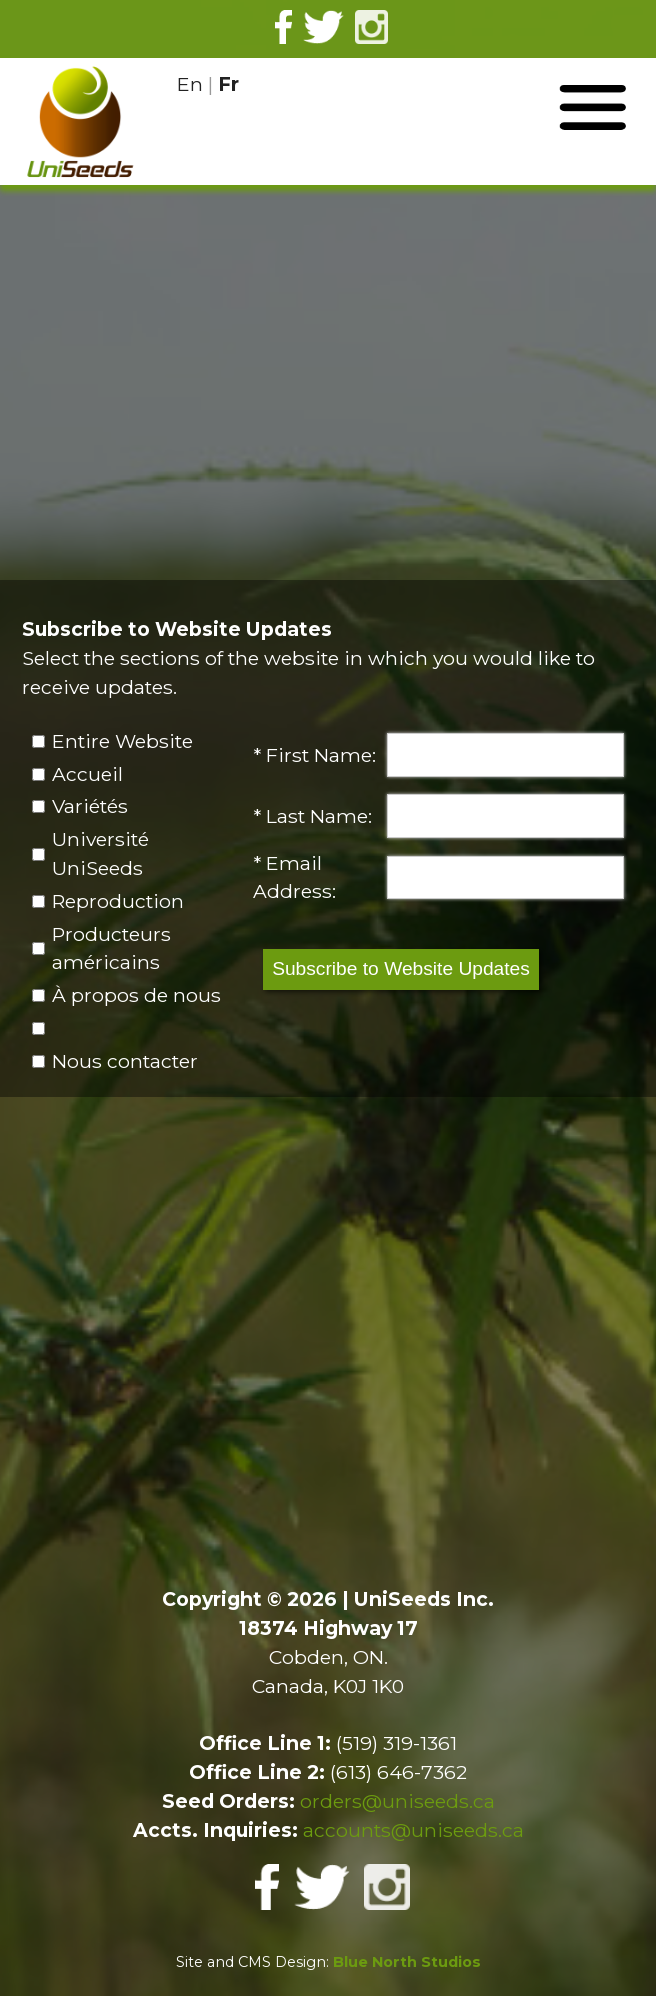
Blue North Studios (407, 1962)
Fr (228, 84)
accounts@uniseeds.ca (413, 1830)
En (190, 84)
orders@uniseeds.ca (397, 1801)
